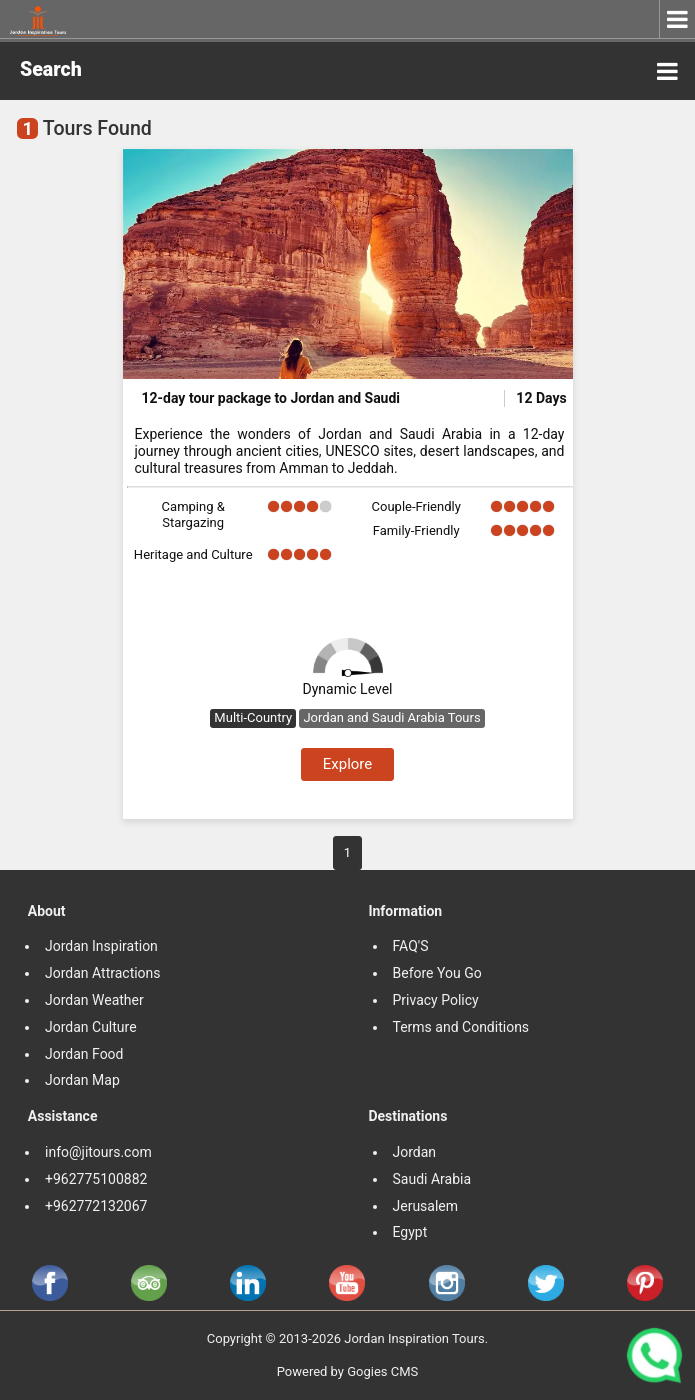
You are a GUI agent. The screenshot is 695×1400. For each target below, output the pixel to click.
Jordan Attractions (103, 973)
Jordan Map (82, 1080)
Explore (348, 764)
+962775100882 (96, 1179)
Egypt (412, 1232)
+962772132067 (96, 1206)
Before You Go (437, 973)
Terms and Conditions (463, 1027)
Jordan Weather (94, 1000)
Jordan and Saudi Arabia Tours (391, 717)
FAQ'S (411, 946)
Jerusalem (427, 1206)
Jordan (415, 1152)
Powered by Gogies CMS (348, 1371)
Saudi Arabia (432, 1179)
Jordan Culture (91, 1027)
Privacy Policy (436, 1000)
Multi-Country (253, 717)
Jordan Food (84, 1054)
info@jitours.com (98, 1152)
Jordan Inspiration (101, 946)
